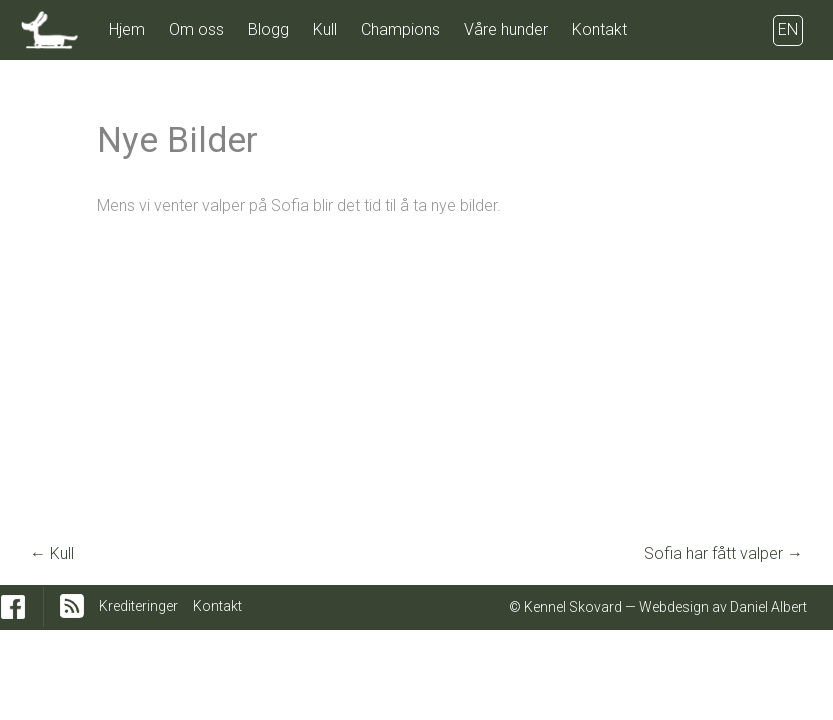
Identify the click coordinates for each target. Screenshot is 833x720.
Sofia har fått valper (723, 553)
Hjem (127, 29)
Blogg (268, 29)
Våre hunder (506, 29)
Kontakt (599, 29)
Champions (400, 29)
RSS (72, 606)
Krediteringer (138, 606)
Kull (325, 29)
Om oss (196, 29)
